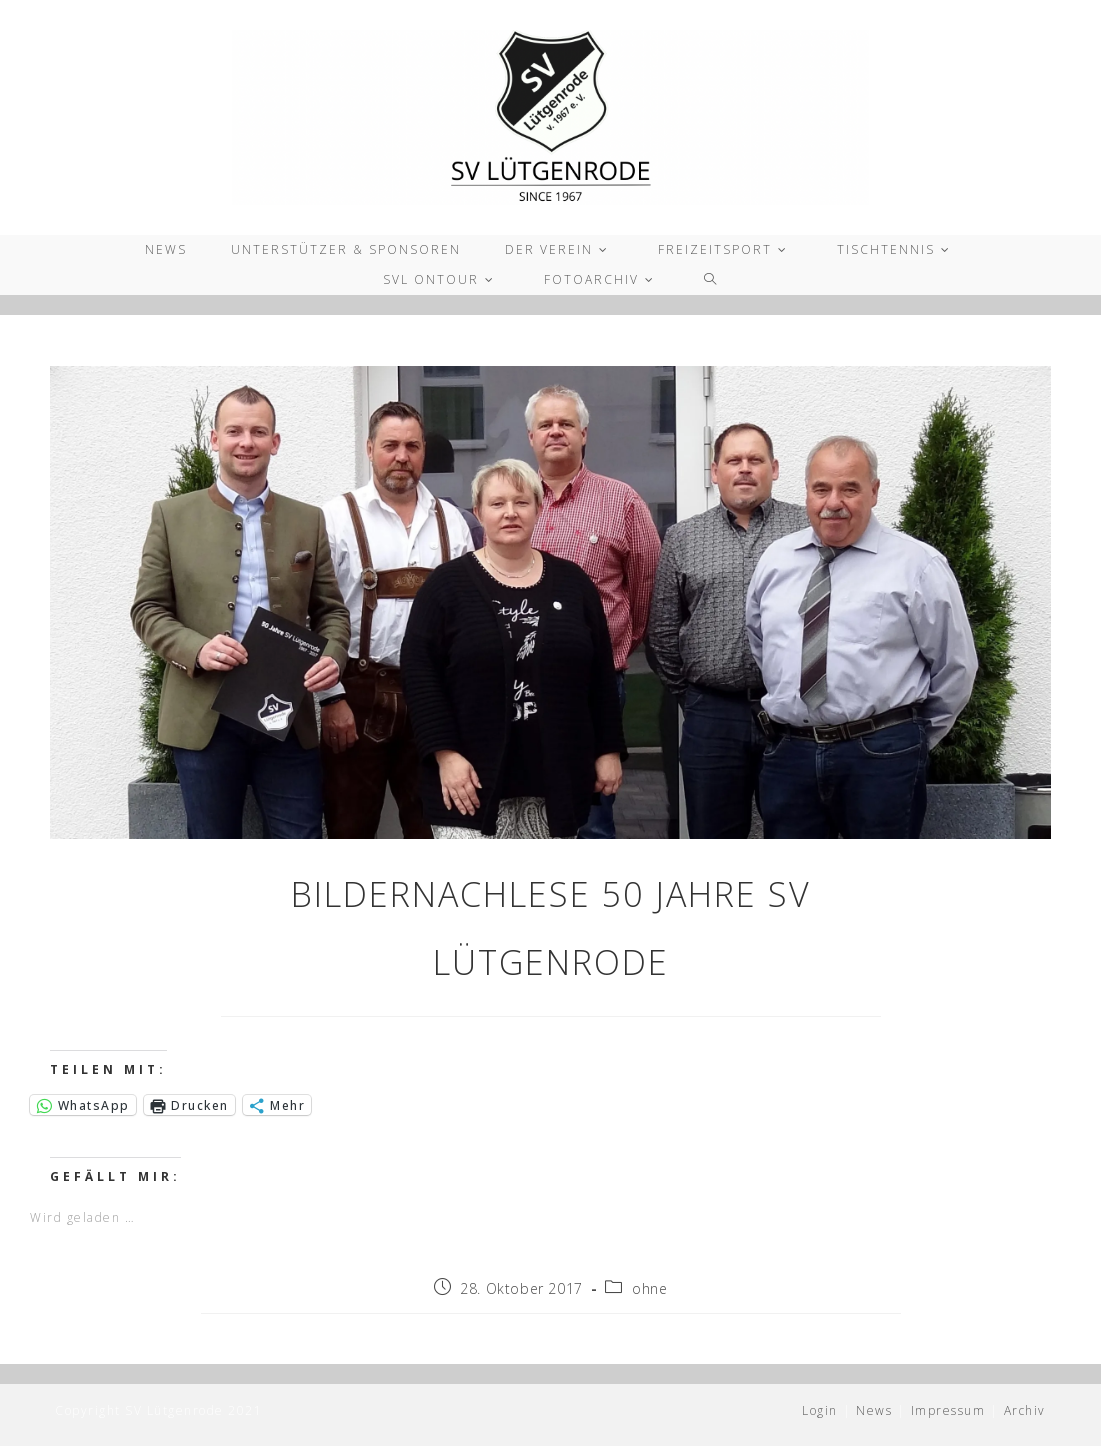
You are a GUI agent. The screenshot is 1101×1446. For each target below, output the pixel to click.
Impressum (948, 1410)
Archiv (1025, 1410)
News (874, 1410)
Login (820, 1410)
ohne (649, 1288)
